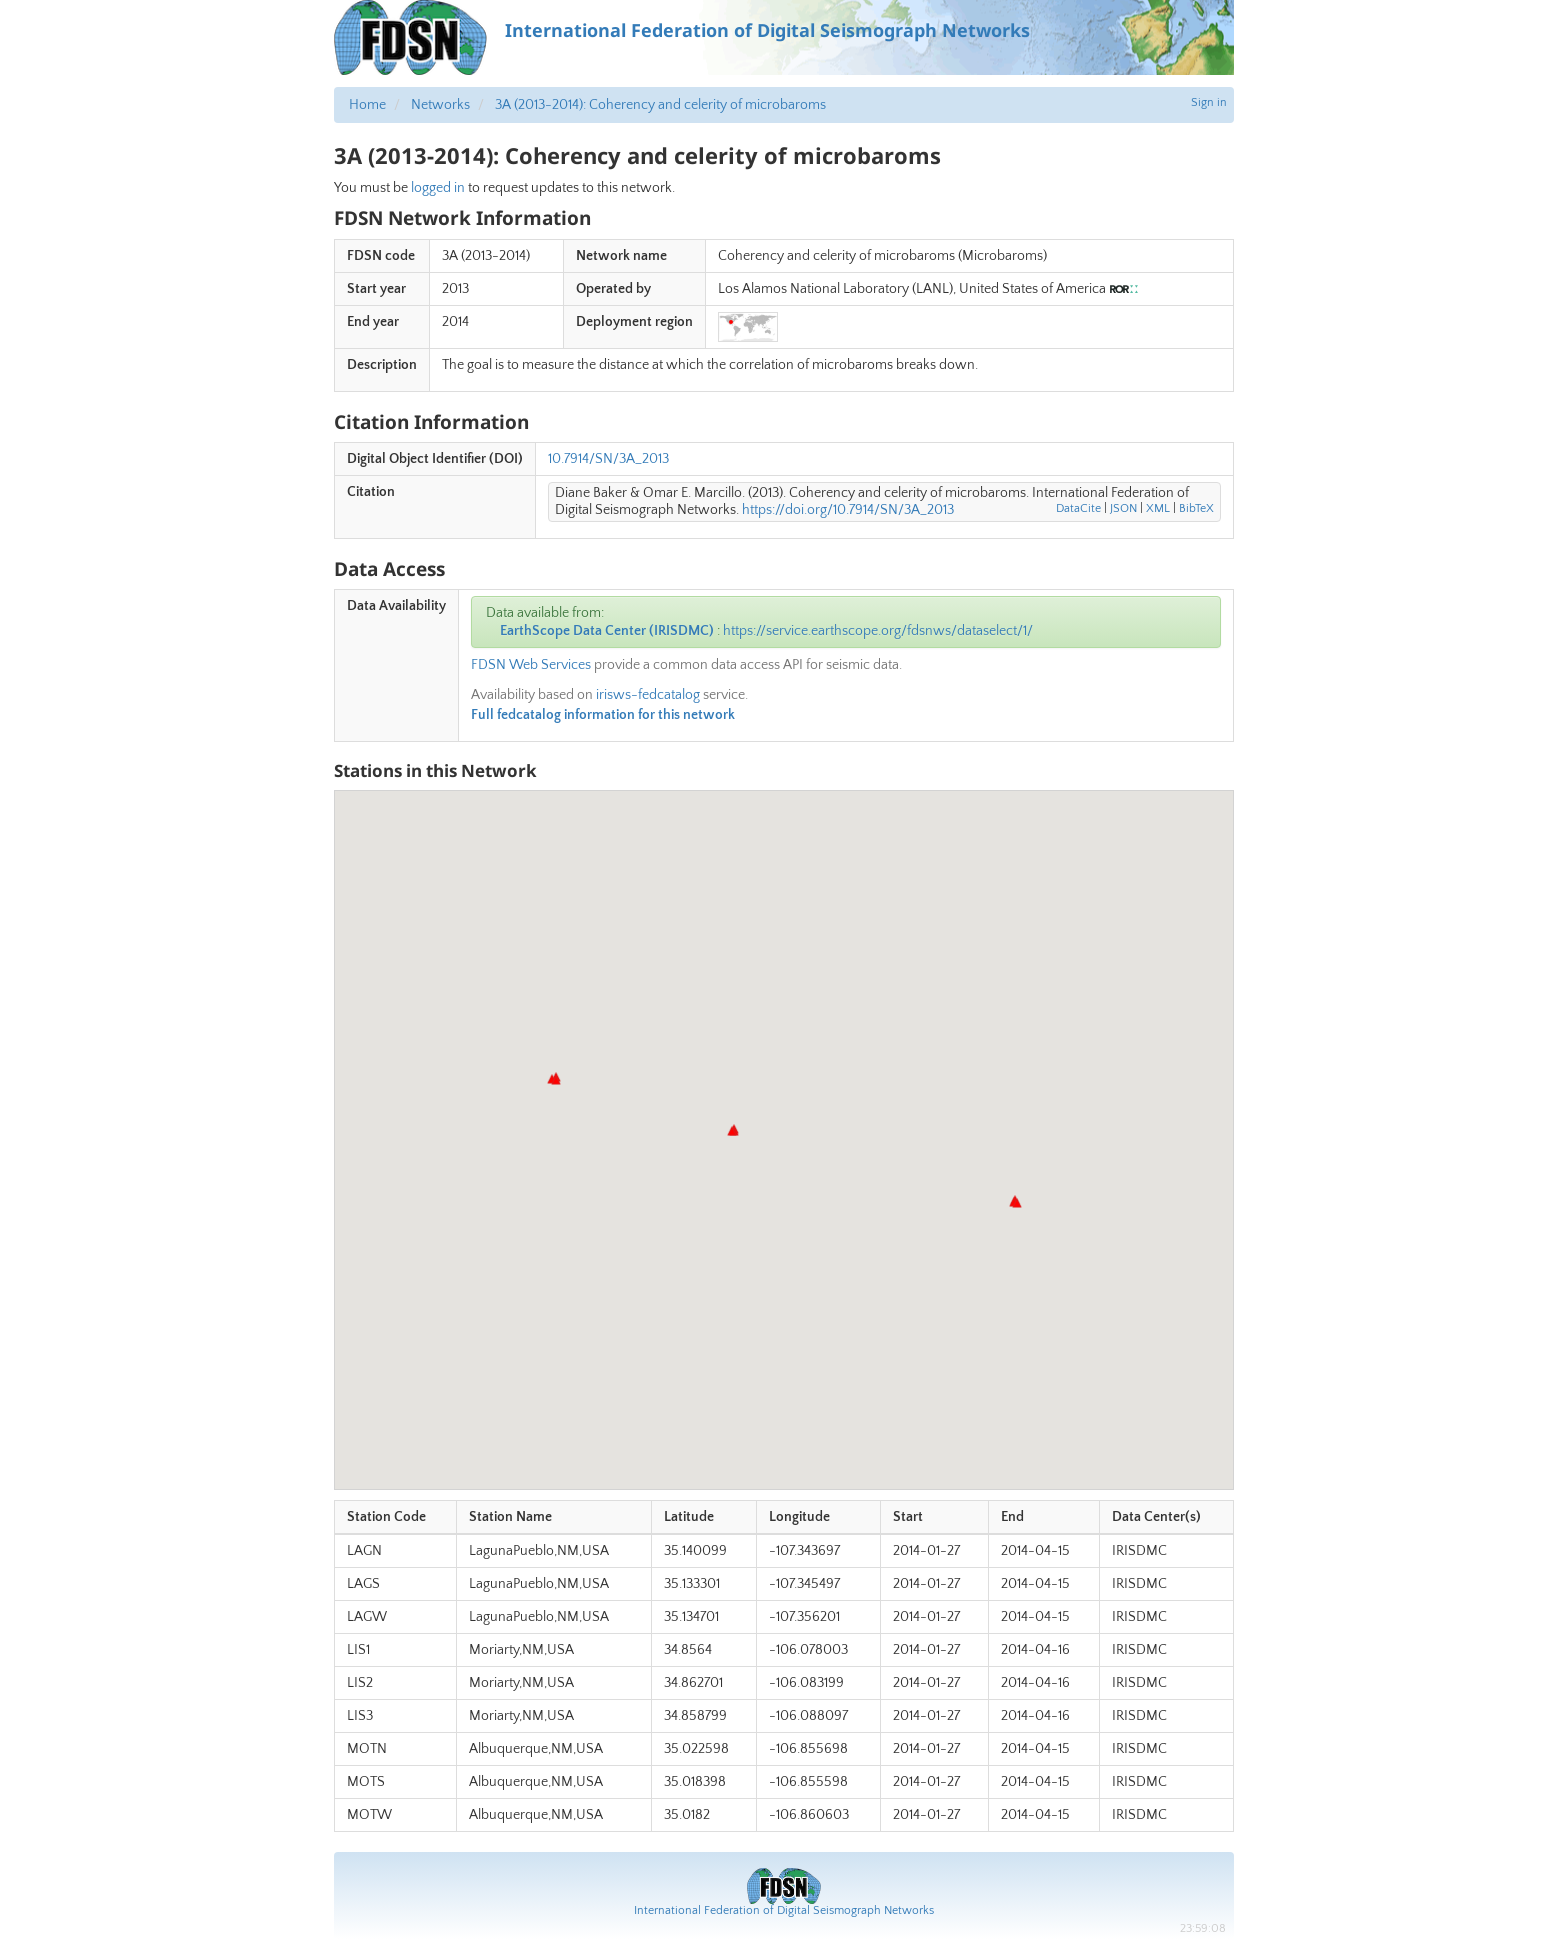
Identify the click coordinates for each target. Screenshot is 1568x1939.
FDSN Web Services (531, 665)
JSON (1123, 508)
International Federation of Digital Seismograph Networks (784, 1910)
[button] (556, 1080)
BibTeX (1196, 508)
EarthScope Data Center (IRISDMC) (607, 631)
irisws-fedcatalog (648, 695)
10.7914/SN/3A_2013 (608, 459)
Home (367, 105)
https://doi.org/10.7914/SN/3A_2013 (848, 510)
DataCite (1078, 508)
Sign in (1209, 102)
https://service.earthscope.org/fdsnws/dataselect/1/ (878, 631)
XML (1158, 508)
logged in (438, 188)
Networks (440, 105)
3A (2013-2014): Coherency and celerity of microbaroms (660, 105)
